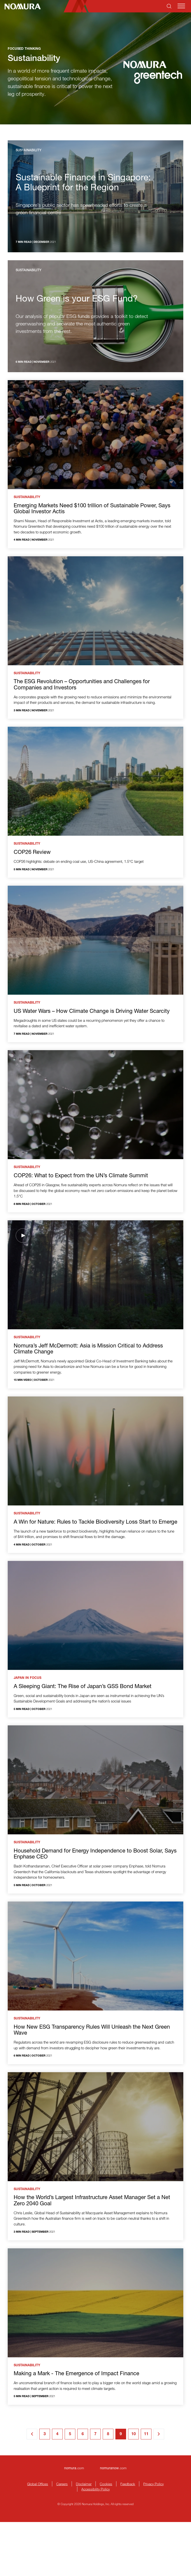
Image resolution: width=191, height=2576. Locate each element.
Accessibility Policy (95, 2489)
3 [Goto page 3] (45, 2434)
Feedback (127, 2484)
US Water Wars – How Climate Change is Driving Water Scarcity (92, 1011)
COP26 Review (32, 852)
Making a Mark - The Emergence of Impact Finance (76, 2374)
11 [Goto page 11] (146, 2434)
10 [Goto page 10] (133, 2434)
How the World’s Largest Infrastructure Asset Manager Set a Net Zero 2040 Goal (92, 2201)
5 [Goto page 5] (70, 2434)
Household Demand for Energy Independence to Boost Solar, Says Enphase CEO (95, 1854)
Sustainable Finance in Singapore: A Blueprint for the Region (83, 183)
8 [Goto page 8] (108, 2434)
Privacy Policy (153, 2484)
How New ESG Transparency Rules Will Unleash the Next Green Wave (92, 2030)
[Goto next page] (158, 2434)
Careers (62, 2484)
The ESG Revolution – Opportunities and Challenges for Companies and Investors (82, 685)
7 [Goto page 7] (95, 2434)
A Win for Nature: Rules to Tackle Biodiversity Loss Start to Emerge (95, 1522)
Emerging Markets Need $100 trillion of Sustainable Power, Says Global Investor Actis (92, 509)
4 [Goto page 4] (57, 2434)
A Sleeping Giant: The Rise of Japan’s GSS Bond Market (82, 1687)
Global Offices (37, 2484)
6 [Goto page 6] (83, 2434)
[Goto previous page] (32, 2434)
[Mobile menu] (181, 6)
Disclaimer (84, 2484)
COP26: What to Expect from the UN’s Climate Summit (81, 1176)
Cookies (106, 2484)
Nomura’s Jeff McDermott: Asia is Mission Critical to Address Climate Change (88, 1349)
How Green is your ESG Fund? (77, 299)
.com (74, 2468)
